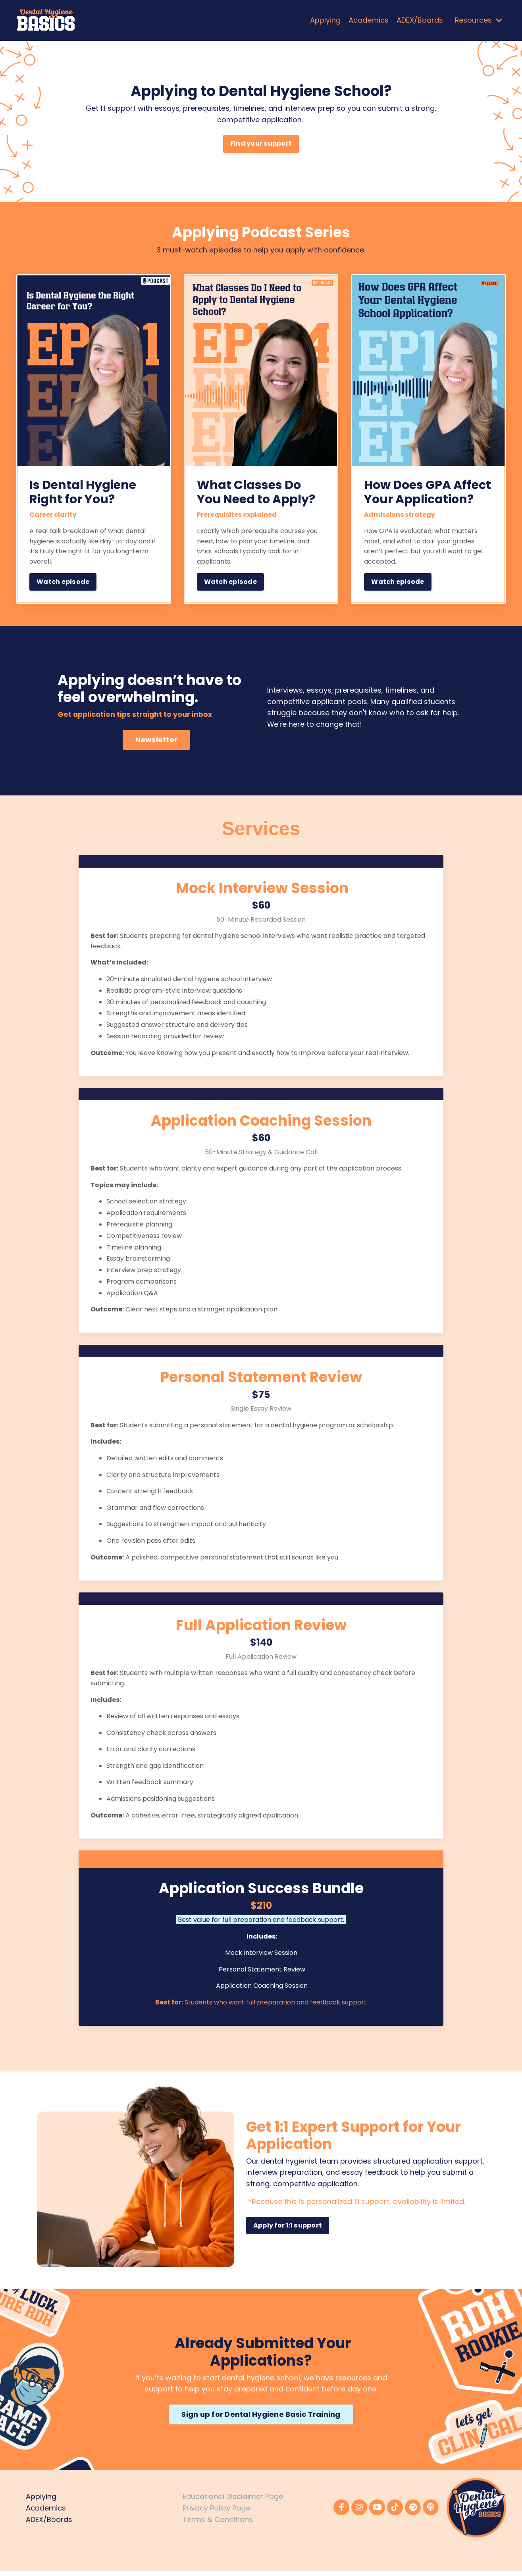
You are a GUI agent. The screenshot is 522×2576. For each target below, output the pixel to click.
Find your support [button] (261, 145)
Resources (478, 20)
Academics (368, 20)
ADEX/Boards (419, 20)
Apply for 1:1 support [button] (287, 2230)
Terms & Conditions (218, 2524)
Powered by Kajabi (481, 2556)
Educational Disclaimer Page (233, 2501)
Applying (325, 20)
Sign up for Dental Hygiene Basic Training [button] (260, 2419)
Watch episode (63, 586)
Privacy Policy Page (216, 2513)
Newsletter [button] (156, 744)
